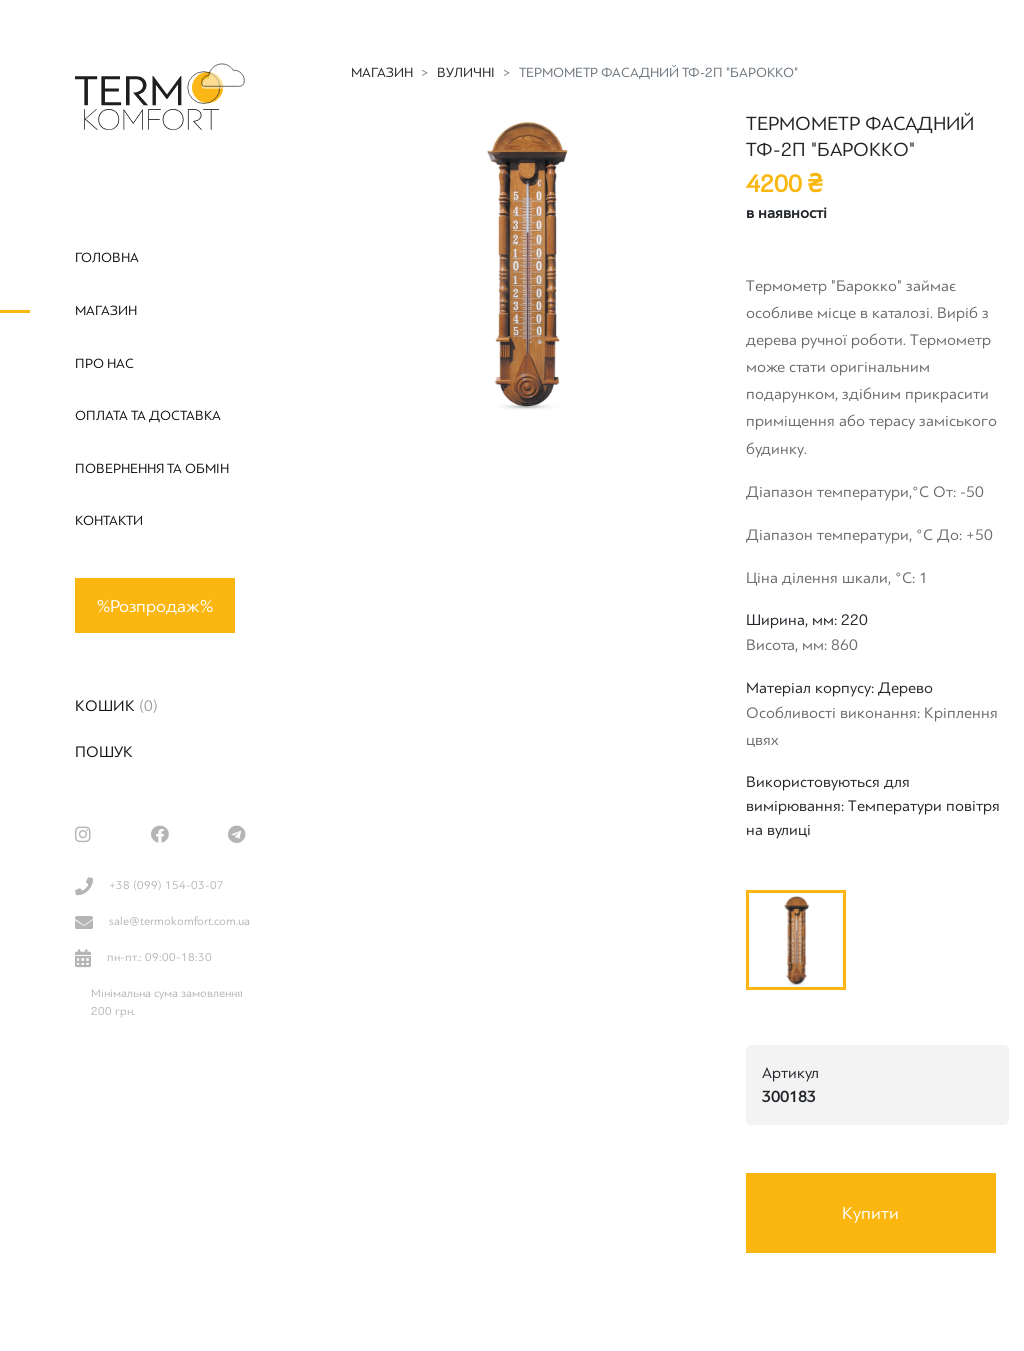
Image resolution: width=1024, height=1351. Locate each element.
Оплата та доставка (148, 415)
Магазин (106, 310)
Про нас (104, 363)
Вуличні (466, 72)
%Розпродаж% (155, 606)
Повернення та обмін (152, 468)
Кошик (116, 706)
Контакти (109, 520)
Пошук (104, 752)
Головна (107, 257)
